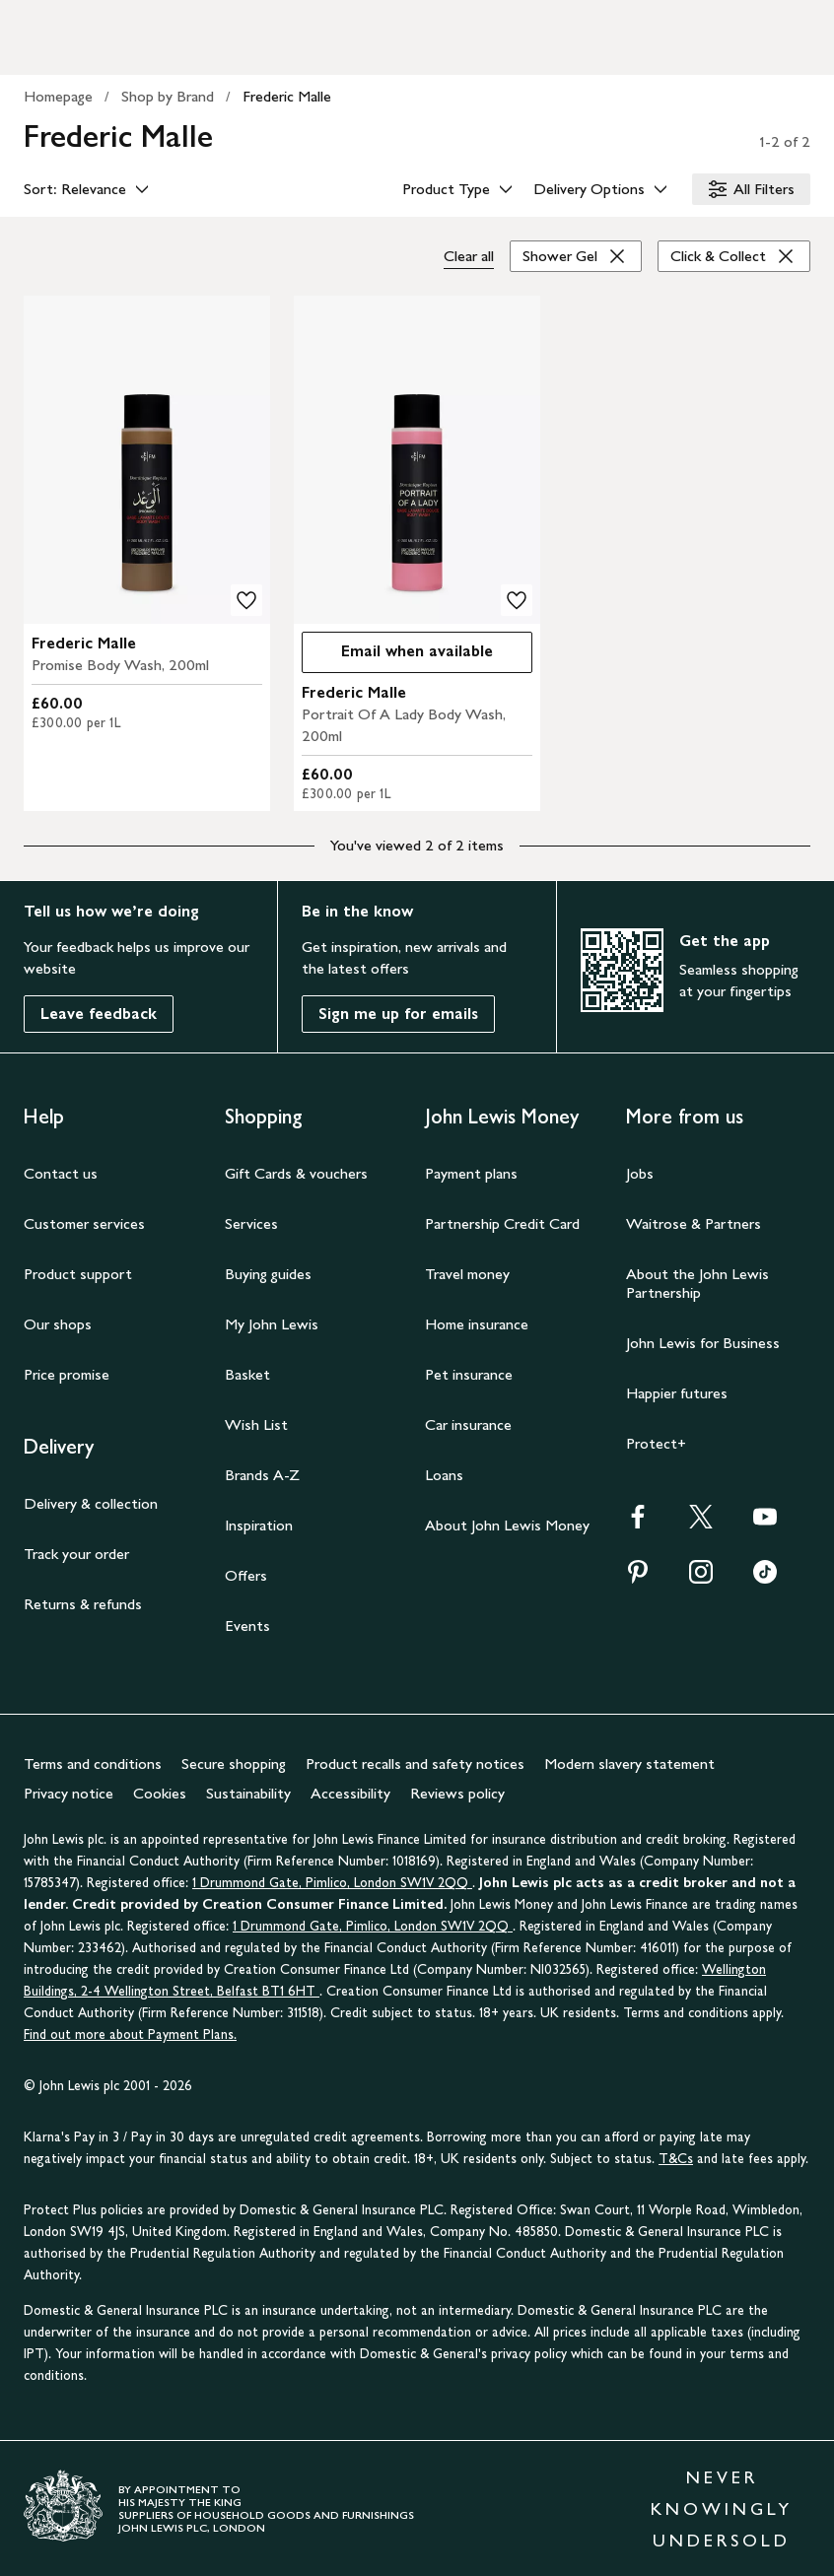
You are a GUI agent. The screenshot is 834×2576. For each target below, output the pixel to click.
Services (251, 1223)
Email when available (397, 656)
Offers (246, 1575)
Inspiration (259, 1525)
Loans (444, 1474)
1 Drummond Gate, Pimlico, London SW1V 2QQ (332, 1882)
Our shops (58, 1324)
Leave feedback (98, 1013)
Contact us (61, 1173)
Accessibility (350, 1793)
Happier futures (677, 1393)
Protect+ (656, 1443)
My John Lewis (271, 1324)
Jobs (640, 1173)
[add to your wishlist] (246, 600)
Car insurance (468, 1424)
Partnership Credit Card (502, 1223)
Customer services (84, 1223)
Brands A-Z (262, 1474)
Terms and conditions (93, 1763)
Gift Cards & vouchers (296, 1173)
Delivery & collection (91, 1503)
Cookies (159, 1793)
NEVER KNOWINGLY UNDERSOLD (722, 2509)
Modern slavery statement (629, 1763)
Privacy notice (68, 1793)
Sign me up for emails (398, 1013)
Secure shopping (233, 1763)
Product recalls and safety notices (415, 1763)
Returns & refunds (83, 1603)
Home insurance (476, 1324)
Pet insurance (469, 1374)
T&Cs (676, 2158)
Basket (247, 1374)
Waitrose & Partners (693, 1223)
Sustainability (248, 1793)
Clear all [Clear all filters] (469, 255)
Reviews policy (457, 1793)
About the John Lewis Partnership (697, 1283)
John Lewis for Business (703, 1342)
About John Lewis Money (507, 1525)
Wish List (256, 1424)
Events (247, 1625)
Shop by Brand (167, 96)
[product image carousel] (147, 460)
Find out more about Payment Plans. (130, 2034)
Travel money (467, 1273)
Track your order (76, 1553)
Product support (78, 1273)
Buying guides (268, 1273)
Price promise (66, 1374)
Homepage (58, 96)
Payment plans (471, 1173)
